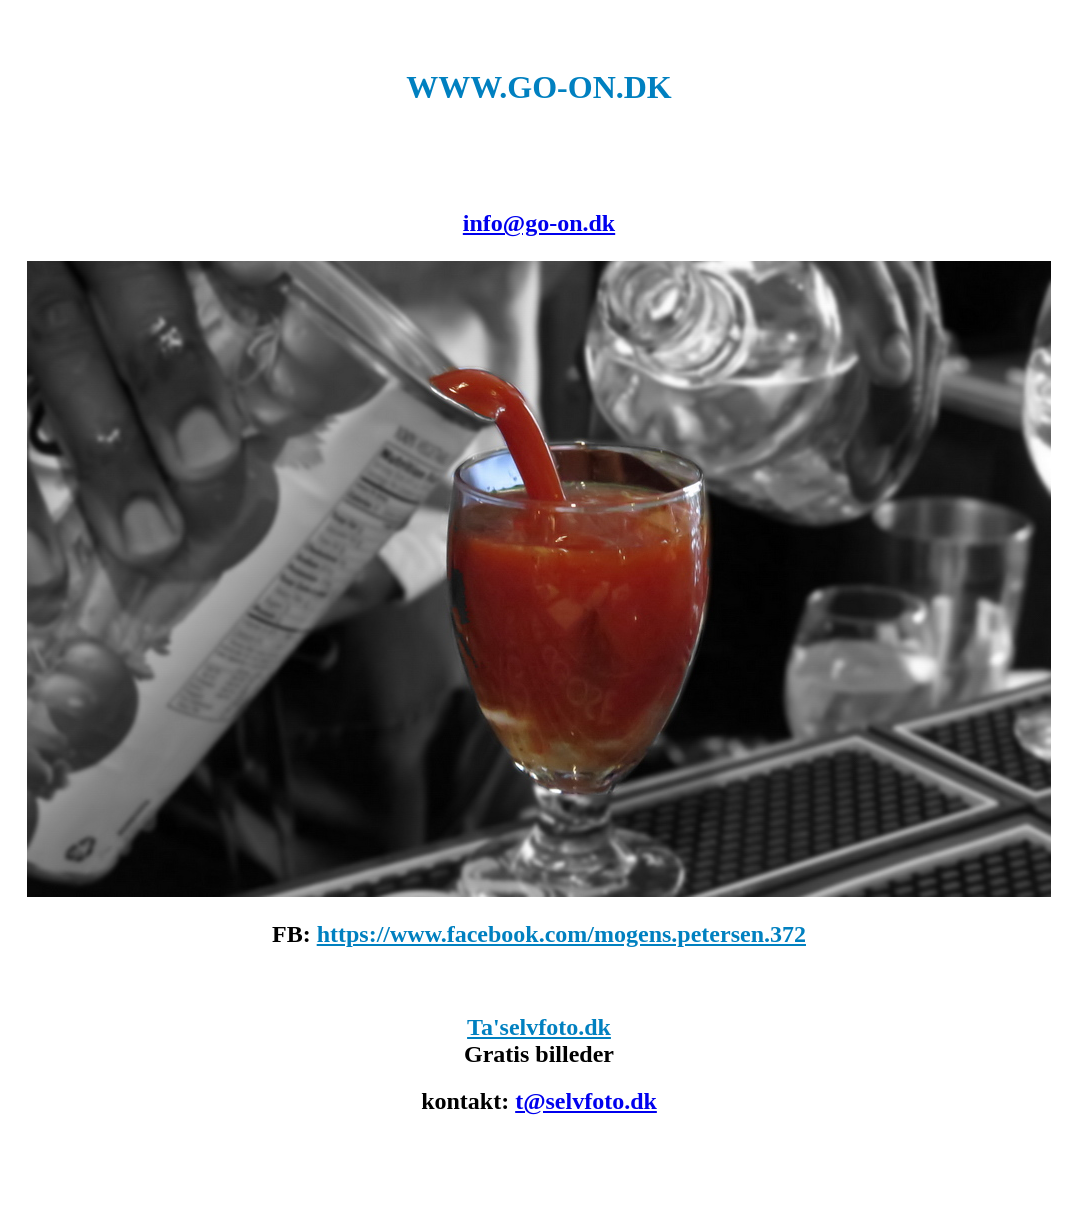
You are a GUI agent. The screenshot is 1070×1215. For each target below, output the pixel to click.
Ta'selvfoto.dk (539, 1027)
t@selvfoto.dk (586, 1101)
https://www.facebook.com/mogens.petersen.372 (561, 934)
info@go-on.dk (539, 223)
